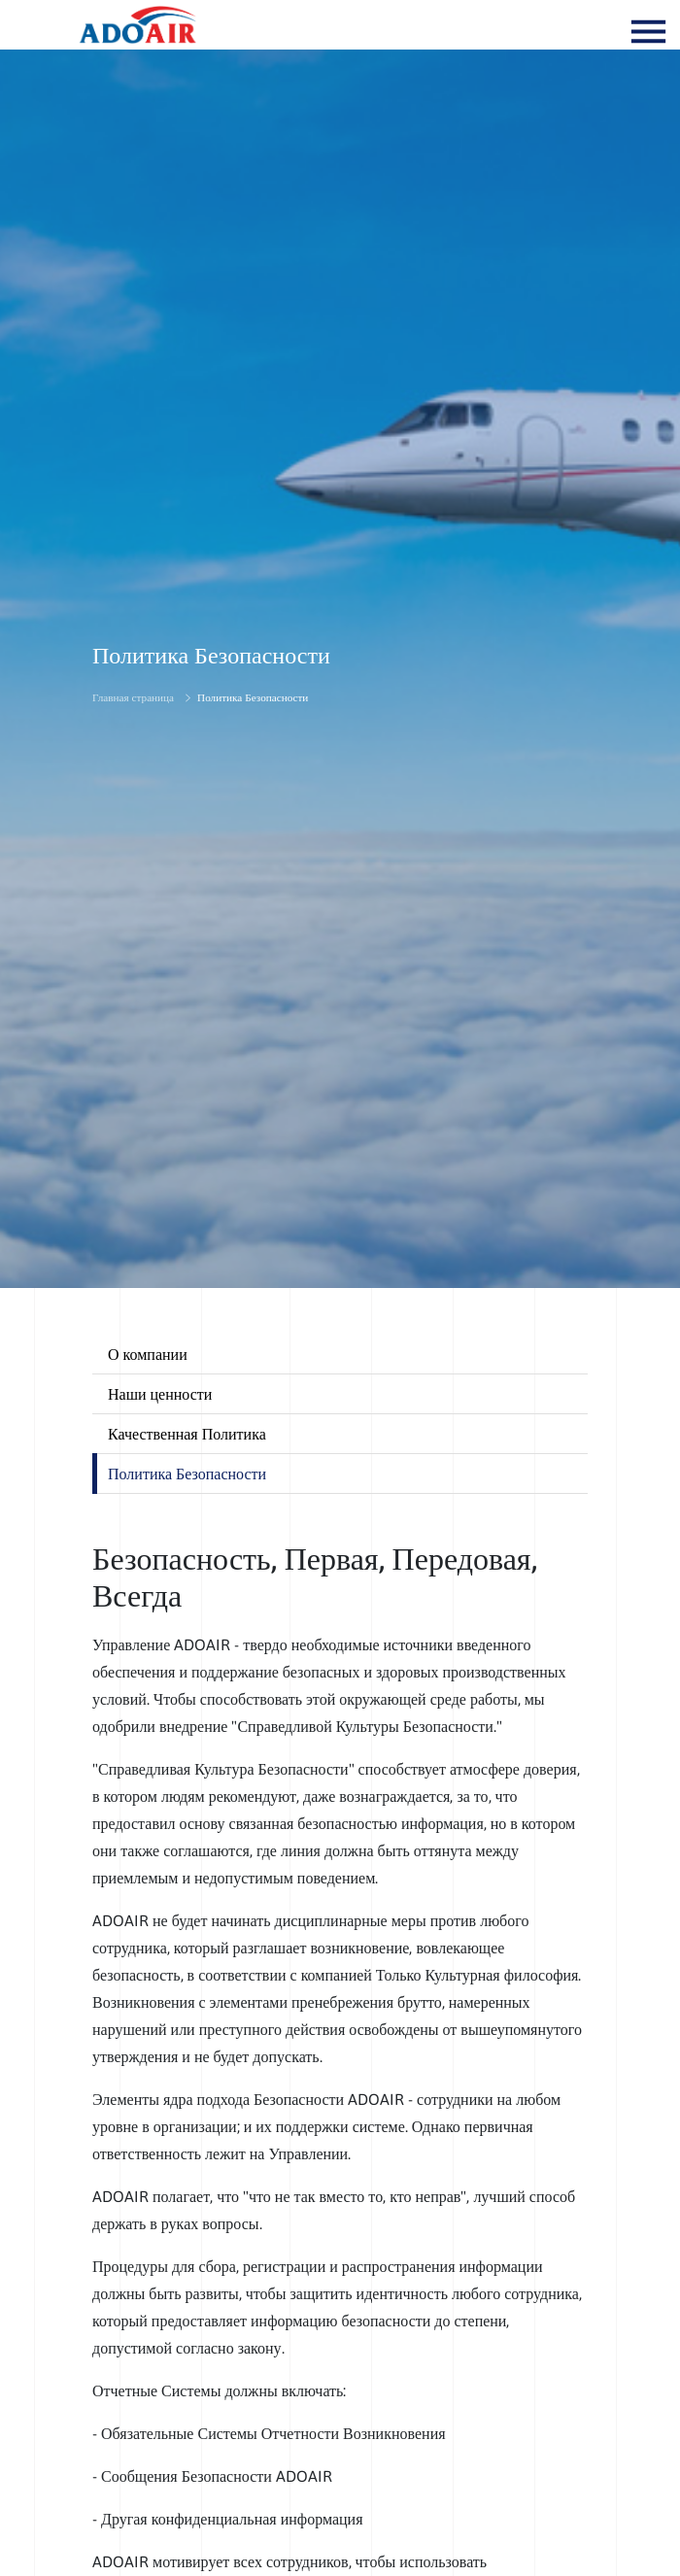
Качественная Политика (187, 1433)
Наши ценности (160, 1394)
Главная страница (133, 697)
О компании (147, 1354)
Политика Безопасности (252, 697)
